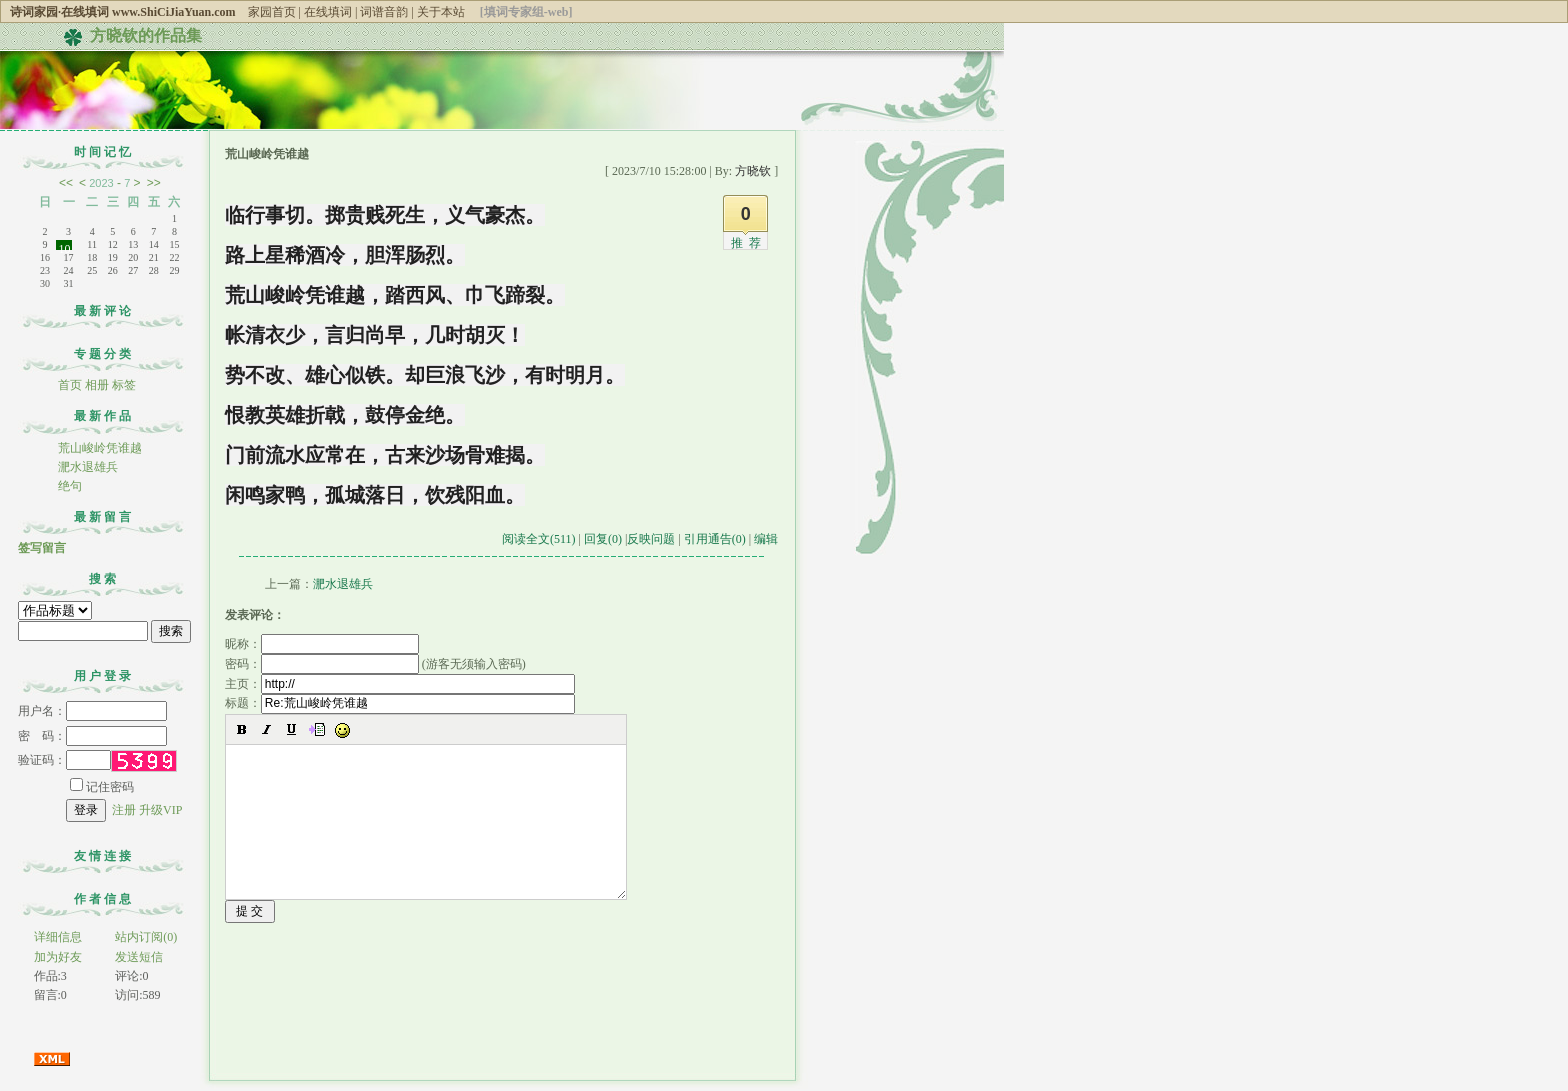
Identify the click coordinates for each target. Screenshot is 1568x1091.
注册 (124, 810)
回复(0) (603, 539)
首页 (70, 385)
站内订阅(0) (146, 937)
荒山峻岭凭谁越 (100, 448)
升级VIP (160, 810)
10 (64, 246)
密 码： (92, 736)
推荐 (749, 243)
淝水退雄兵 (88, 467)
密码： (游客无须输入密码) (375, 664)
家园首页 (272, 12)
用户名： (92, 711)
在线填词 (328, 12)
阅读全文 (539, 539)
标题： (400, 703)
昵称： (322, 644)
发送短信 (139, 957)
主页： (400, 684)
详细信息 (58, 937)
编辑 (766, 539)
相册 (97, 385)
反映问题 (651, 539)
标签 (124, 385)
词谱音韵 (384, 12)
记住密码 (102, 787)
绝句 (70, 486)
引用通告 (715, 539)
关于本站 (441, 12)
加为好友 (58, 957)
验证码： (64, 760)
